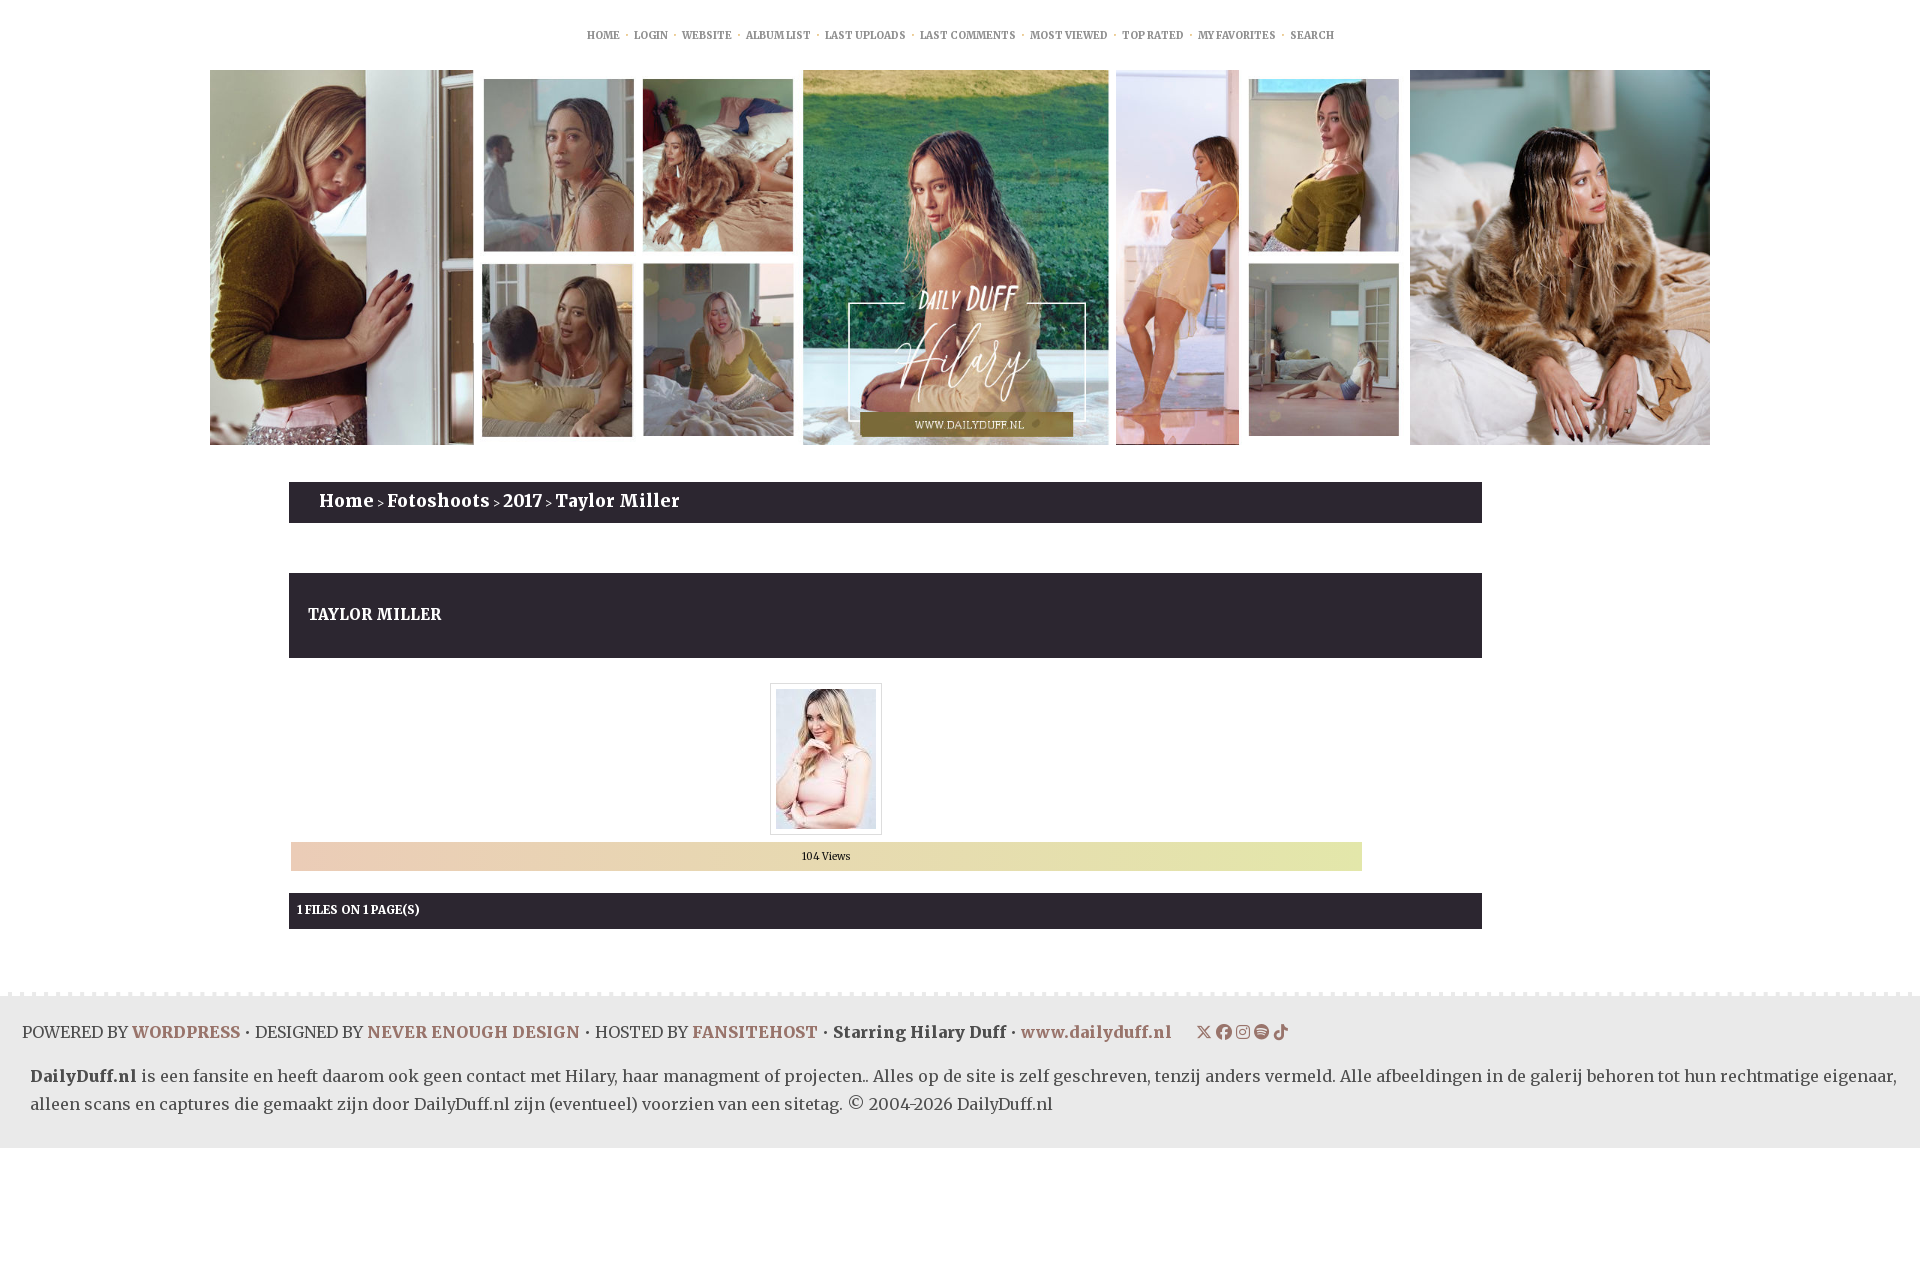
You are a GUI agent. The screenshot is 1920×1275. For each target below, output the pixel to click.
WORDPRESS (185, 1032)
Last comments (968, 35)
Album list (778, 35)
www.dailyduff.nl (1094, 1032)
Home (603, 35)
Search (1312, 35)
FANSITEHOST (753, 1032)
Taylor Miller (617, 501)
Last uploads (865, 35)
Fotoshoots (438, 501)
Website (707, 35)
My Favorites (1237, 35)
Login (651, 35)
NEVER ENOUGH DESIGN (472, 1032)
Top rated (1153, 35)
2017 (522, 501)
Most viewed (1069, 35)
